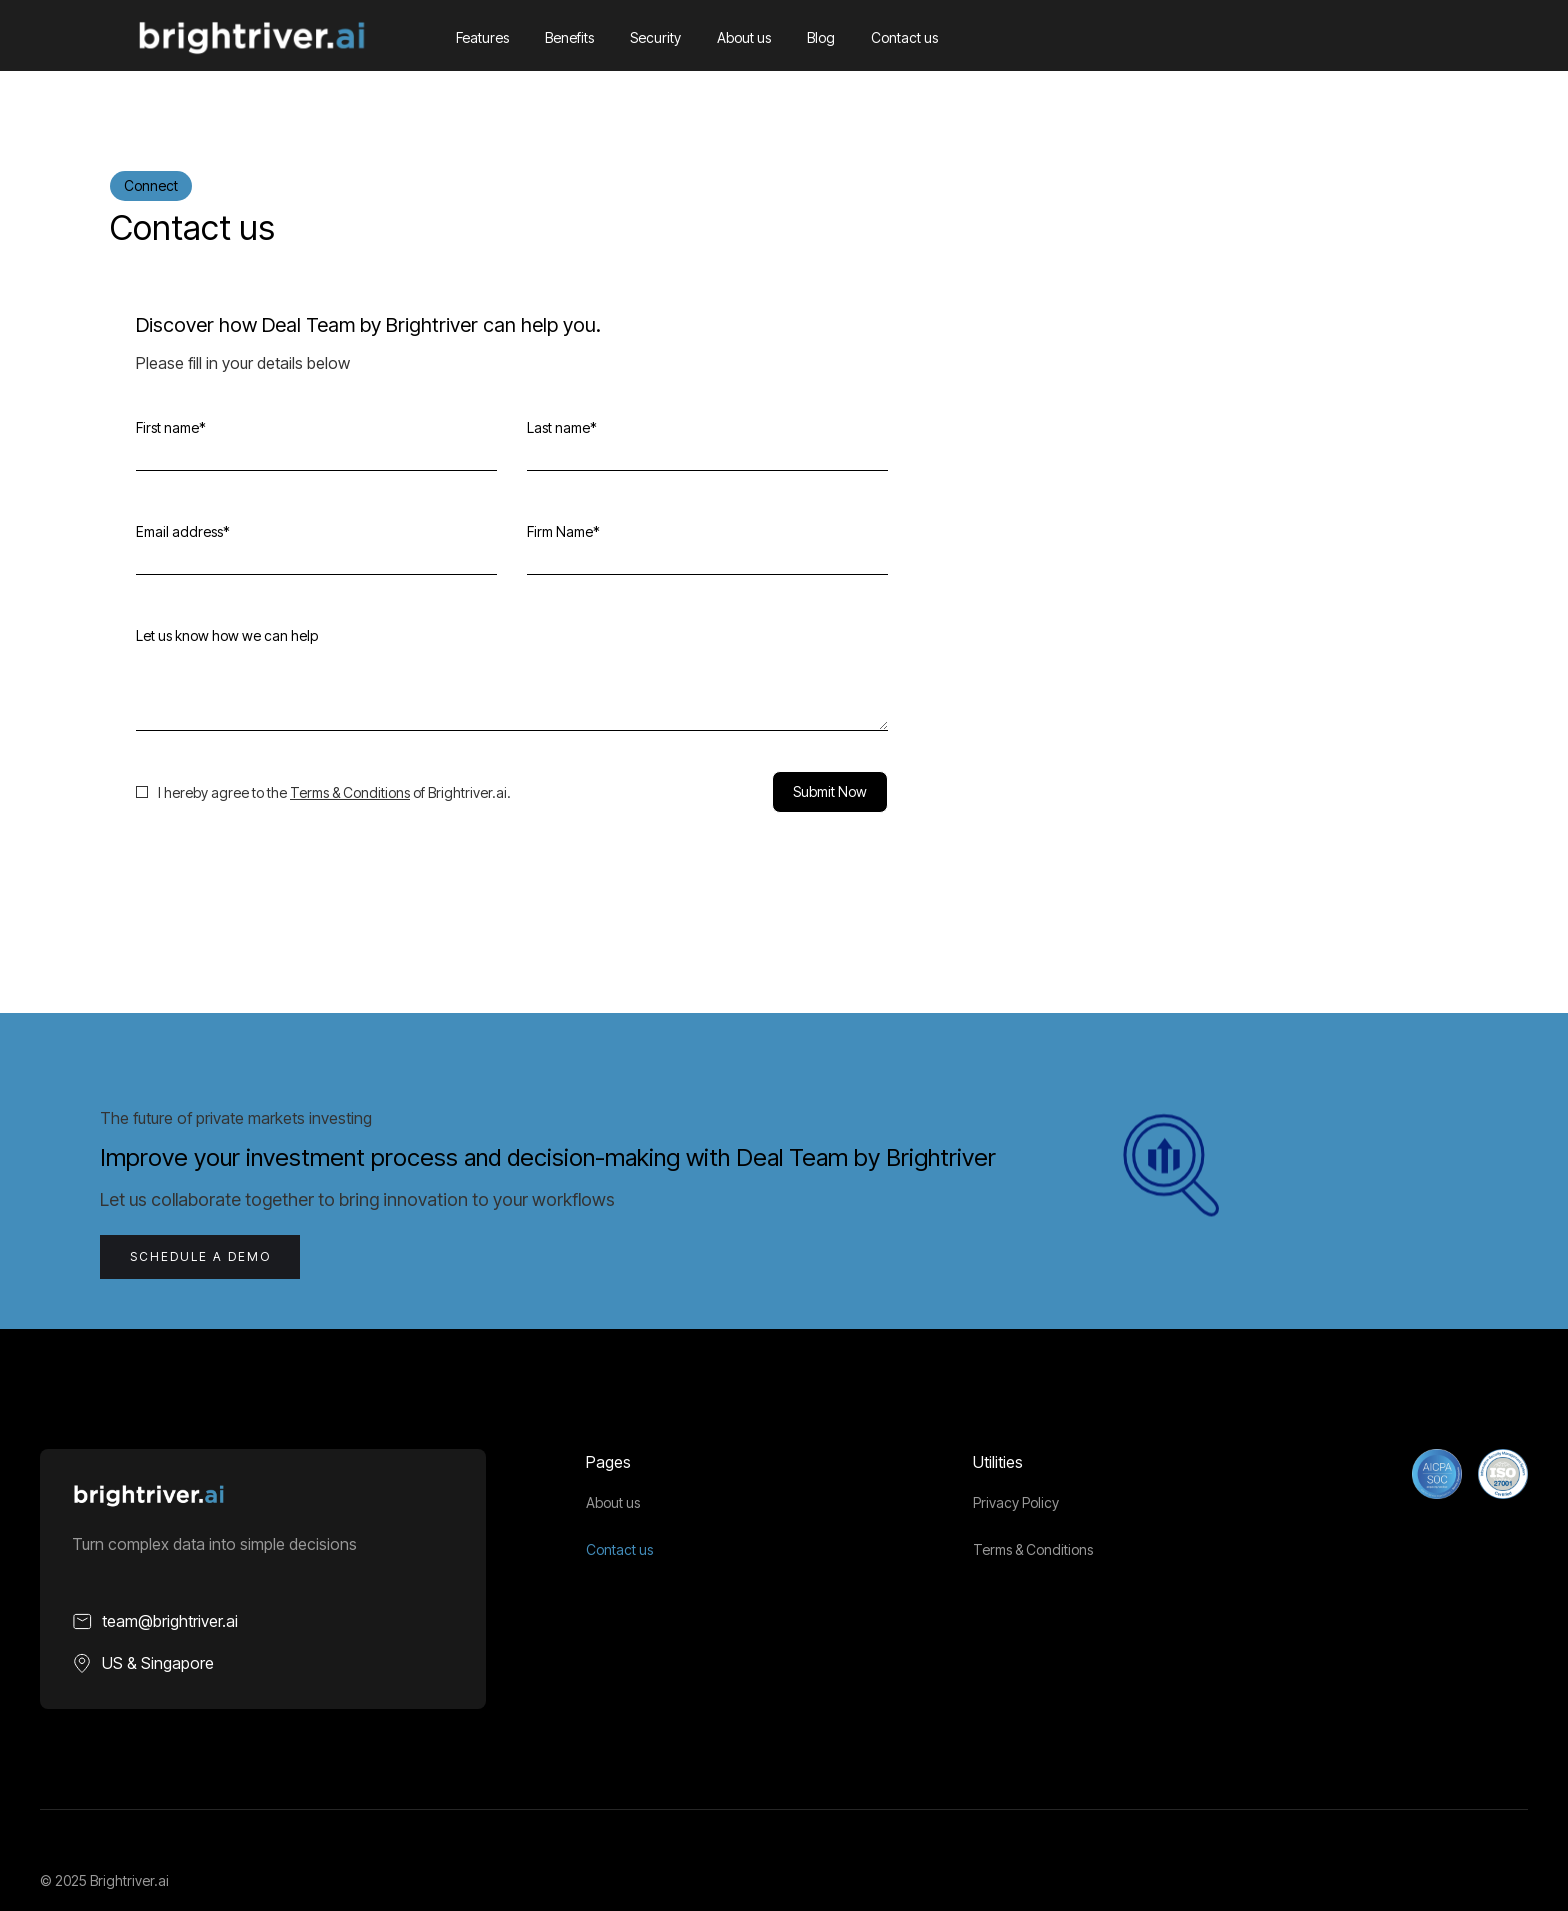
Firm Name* (563, 531)
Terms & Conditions (350, 792)
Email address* (183, 531)
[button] (1414, 38)
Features (482, 38)
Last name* (562, 427)
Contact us (904, 38)
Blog (821, 38)
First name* (171, 427)
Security (655, 38)
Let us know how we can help (227, 635)
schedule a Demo (200, 1256)
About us (744, 38)
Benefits (569, 38)
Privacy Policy (1016, 1502)
